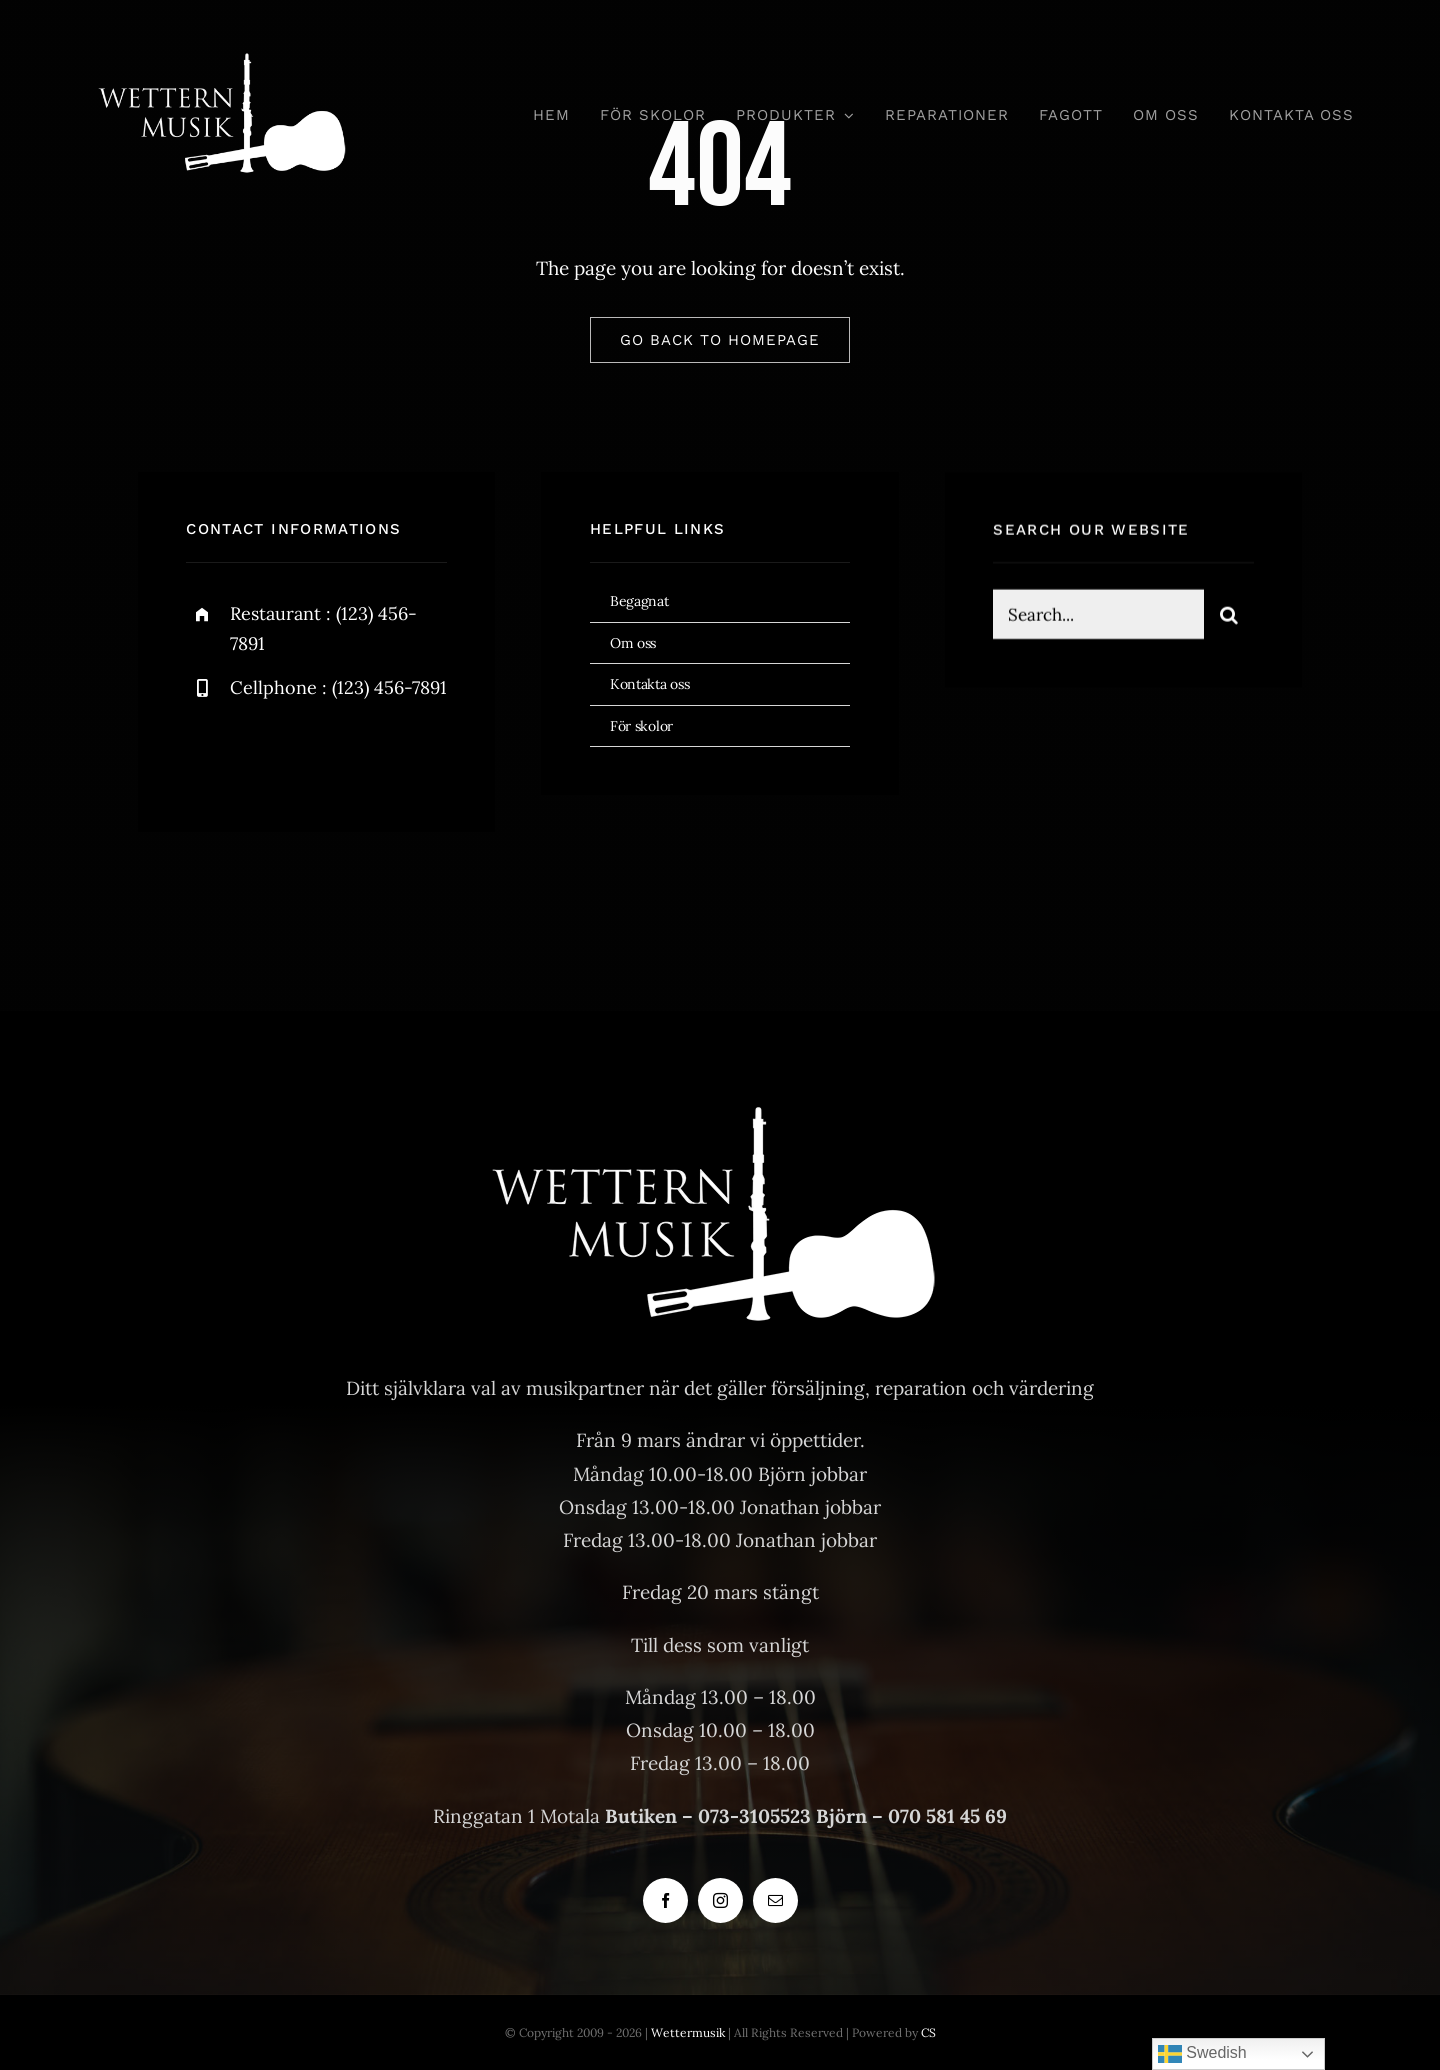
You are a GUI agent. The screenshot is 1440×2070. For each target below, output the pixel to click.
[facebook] (208, 753)
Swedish (1202, 2054)
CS (928, 2032)
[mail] (775, 1900)
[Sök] (1229, 618)
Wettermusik (688, 2032)
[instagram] (318, 753)
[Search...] (1098, 618)
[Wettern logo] (225, 49)
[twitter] (263, 753)
